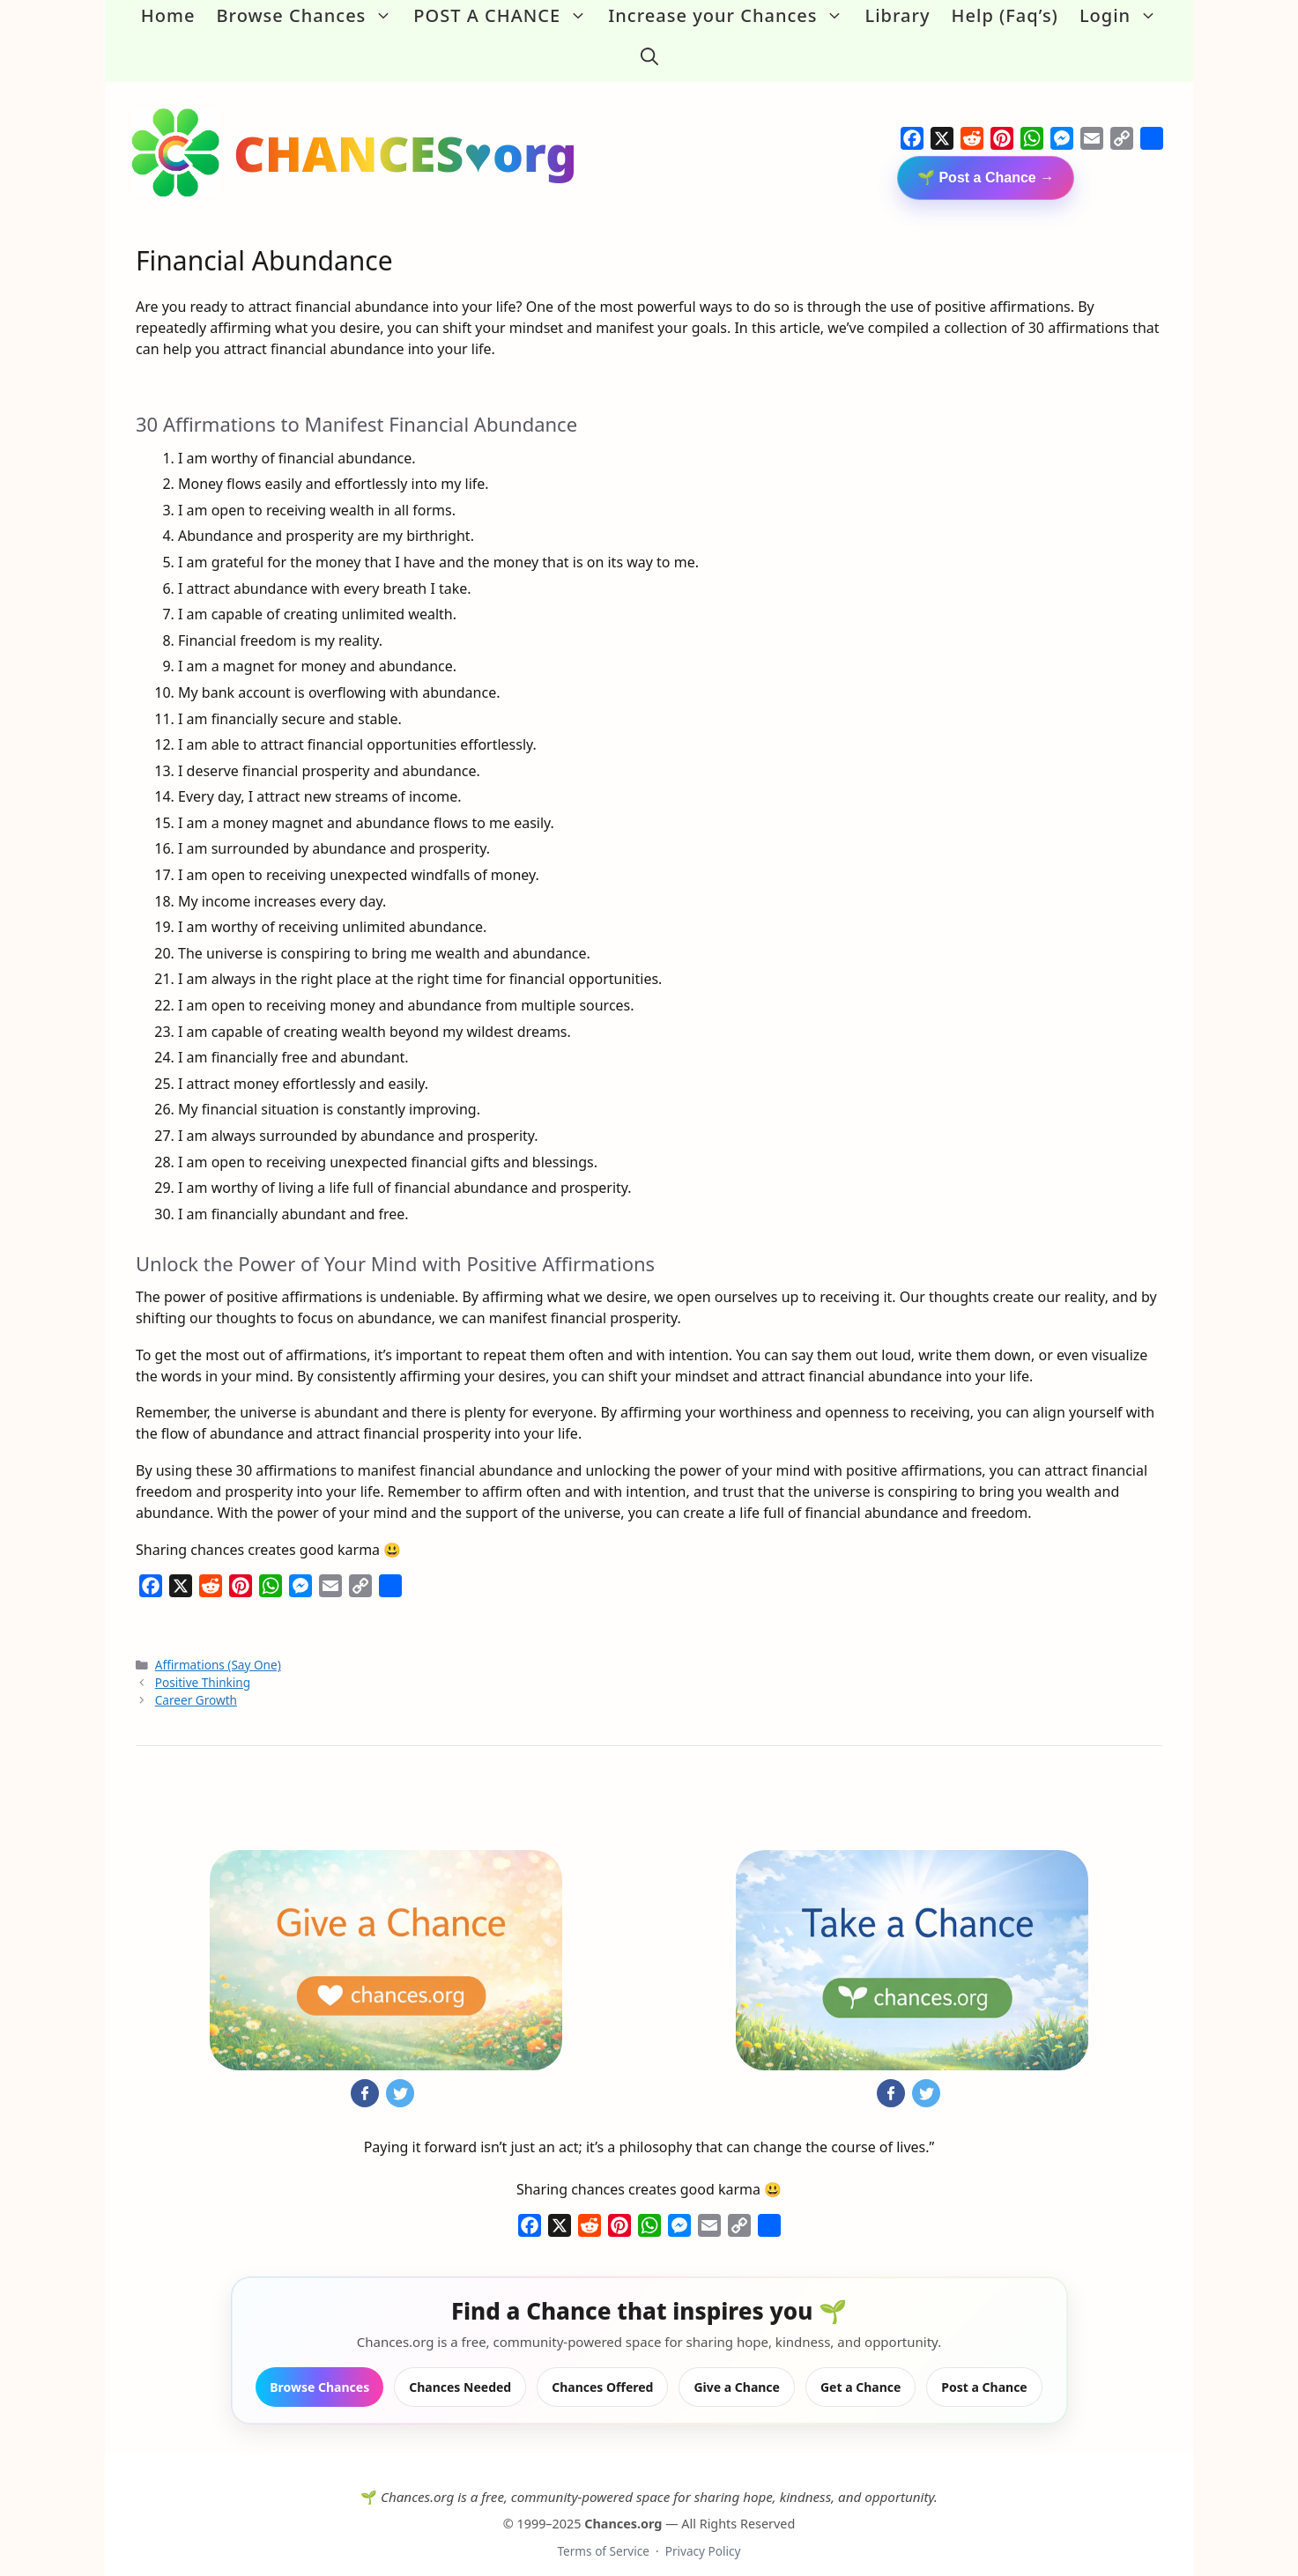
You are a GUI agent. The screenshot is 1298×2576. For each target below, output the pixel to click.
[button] (649, 47)
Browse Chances (309, 16)
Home (168, 15)
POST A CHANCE (505, 16)
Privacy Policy (703, 2532)
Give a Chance (737, 2369)
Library (897, 15)
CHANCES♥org (405, 134)
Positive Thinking (202, 1663)
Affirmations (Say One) (218, 1646)
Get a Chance (860, 2369)
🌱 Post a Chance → (985, 159)
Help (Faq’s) (1005, 15)
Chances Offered (602, 2369)
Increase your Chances (731, 16)
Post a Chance (984, 2369)
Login (1123, 16)
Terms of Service (603, 2532)
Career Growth (196, 1682)
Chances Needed (460, 2369)
